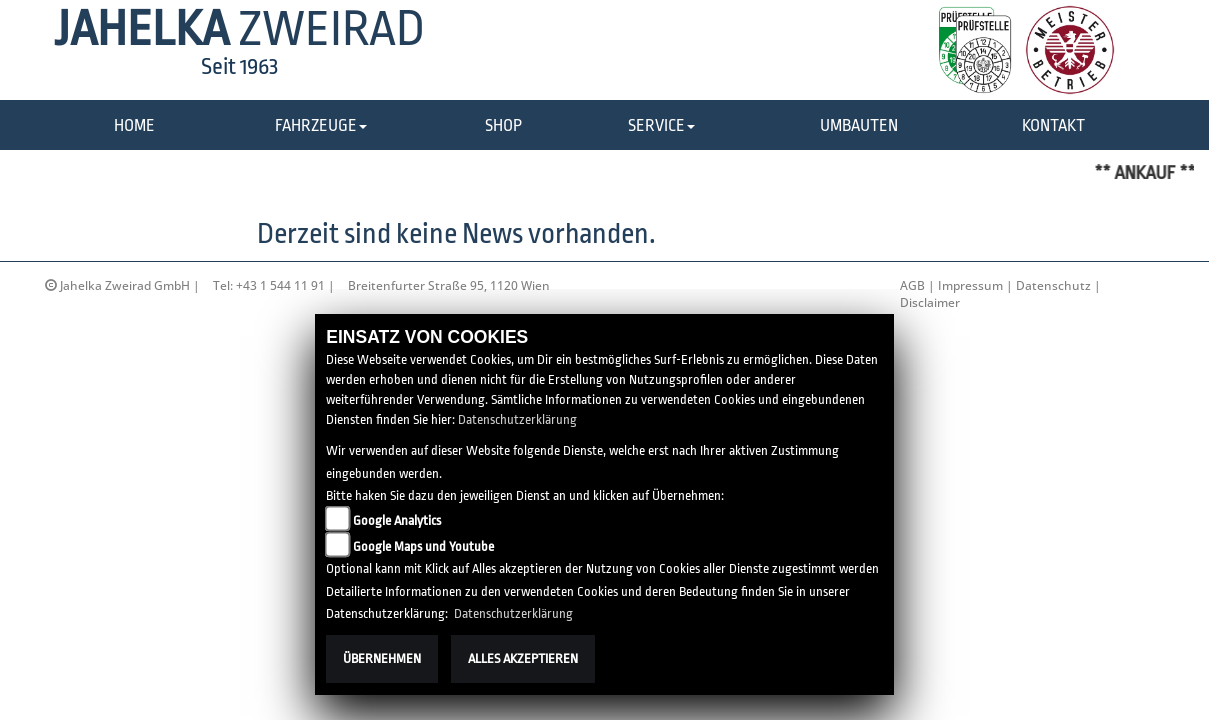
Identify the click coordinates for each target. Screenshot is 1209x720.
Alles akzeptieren (523, 658)
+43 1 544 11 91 (280, 285)
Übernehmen (382, 658)
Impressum (970, 285)
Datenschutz (1053, 285)
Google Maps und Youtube (423, 546)
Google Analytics (397, 520)
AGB (912, 285)
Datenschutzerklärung (517, 419)
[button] (321, 126)
